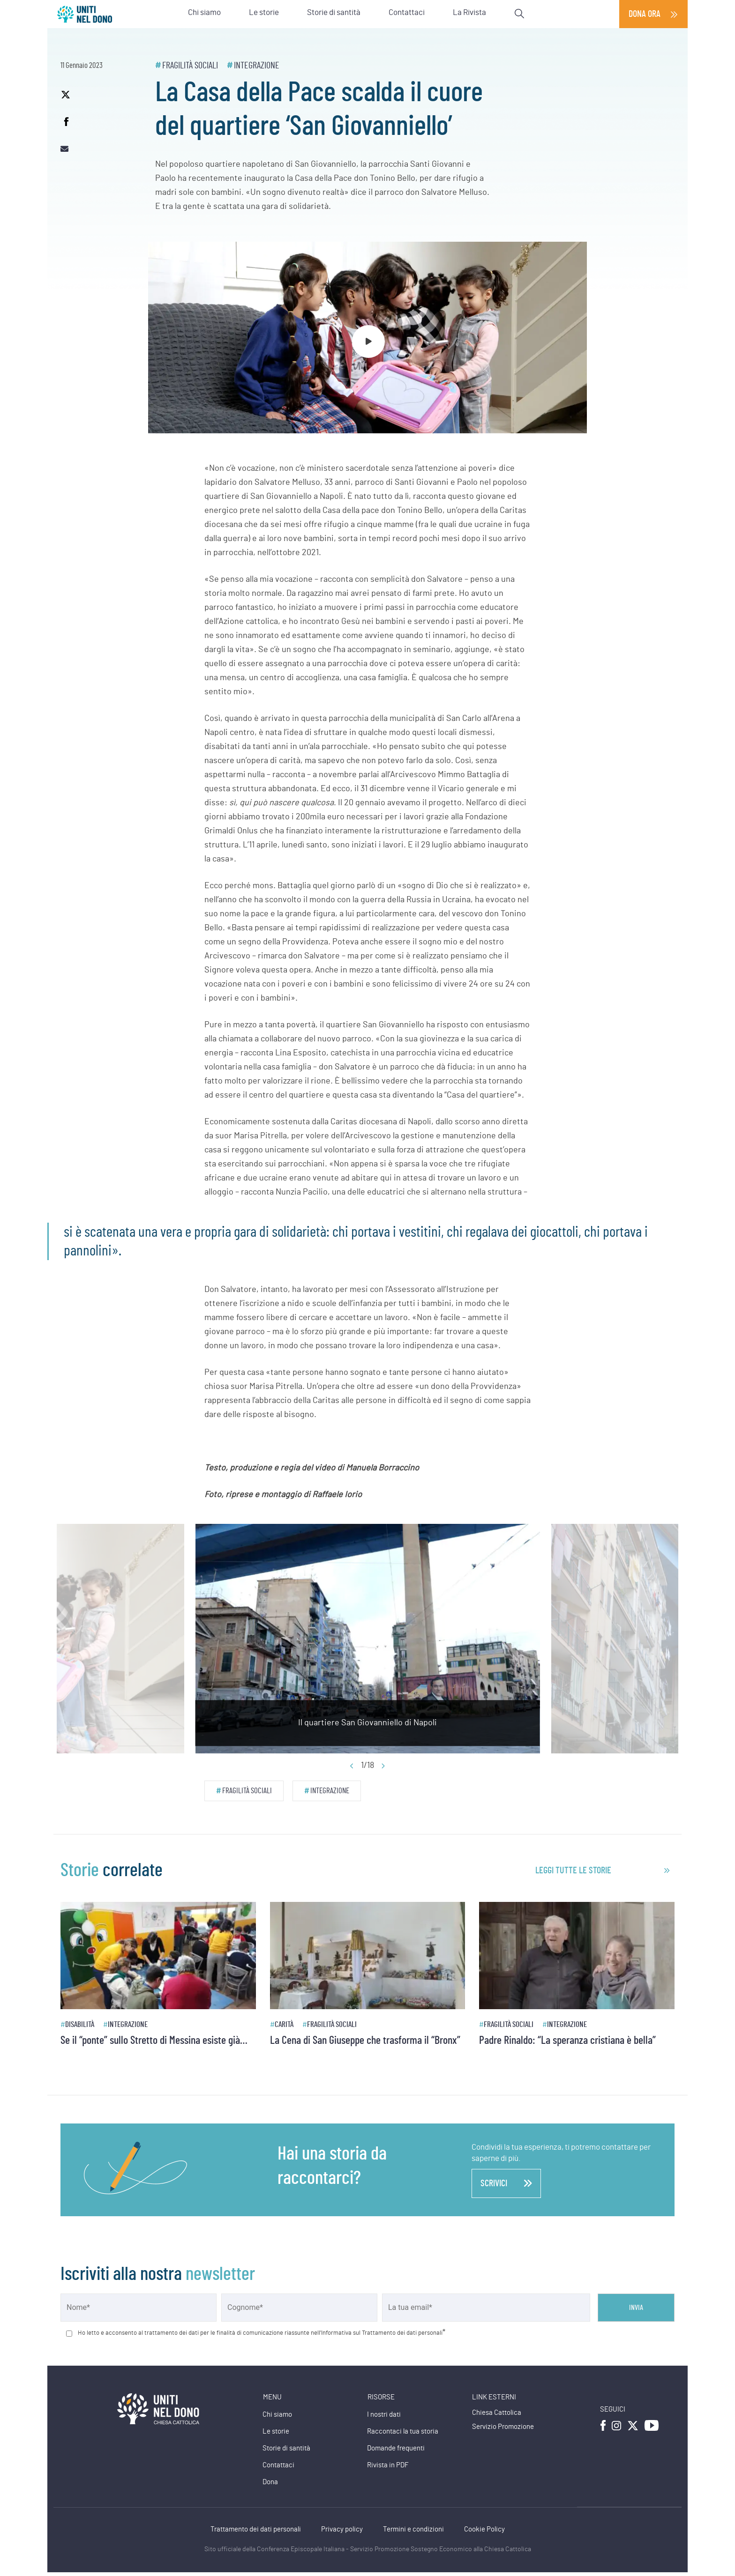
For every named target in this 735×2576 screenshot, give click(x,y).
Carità (284, 2024)
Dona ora (644, 14)
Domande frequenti (396, 2448)
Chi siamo (277, 2414)
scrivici (506, 2183)
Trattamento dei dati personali (255, 2529)
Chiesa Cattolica (496, 2412)
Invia (636, 2307)
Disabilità (79, 2024)
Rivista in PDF (388, 2465)
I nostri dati (384, 2414)
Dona (270, 2482)
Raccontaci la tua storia (402, 2431)
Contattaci (278, 2465)
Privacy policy (342, 2529)
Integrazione (256, 65)
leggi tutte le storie (573, 1870)
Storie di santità (286, 2448)
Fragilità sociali (190, 65)
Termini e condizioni (413, 2529)
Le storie (275, 2431)
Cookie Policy (484, 2529)
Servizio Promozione (503, 2426)
